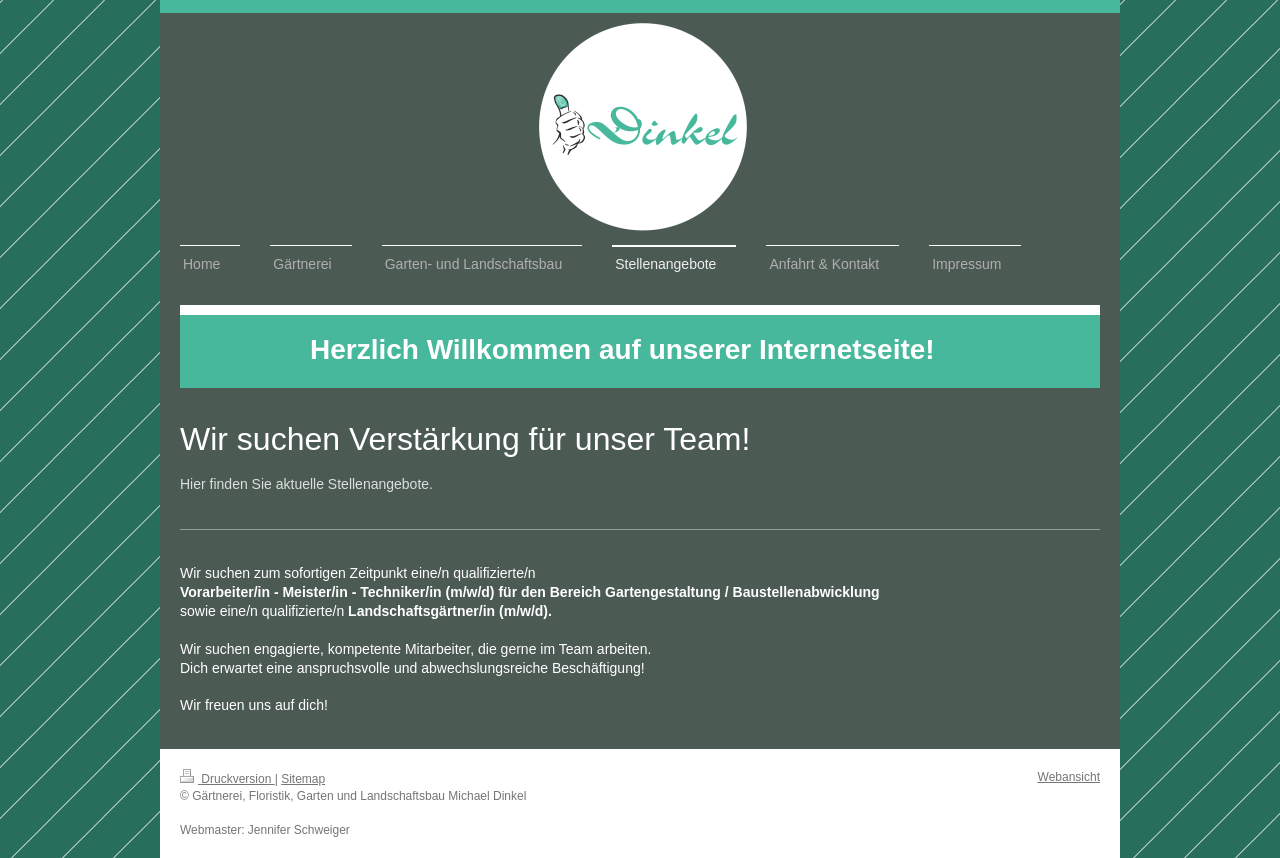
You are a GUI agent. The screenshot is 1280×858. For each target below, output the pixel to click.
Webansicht (1069, 777)
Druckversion (227, 779)
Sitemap (303, 779)
